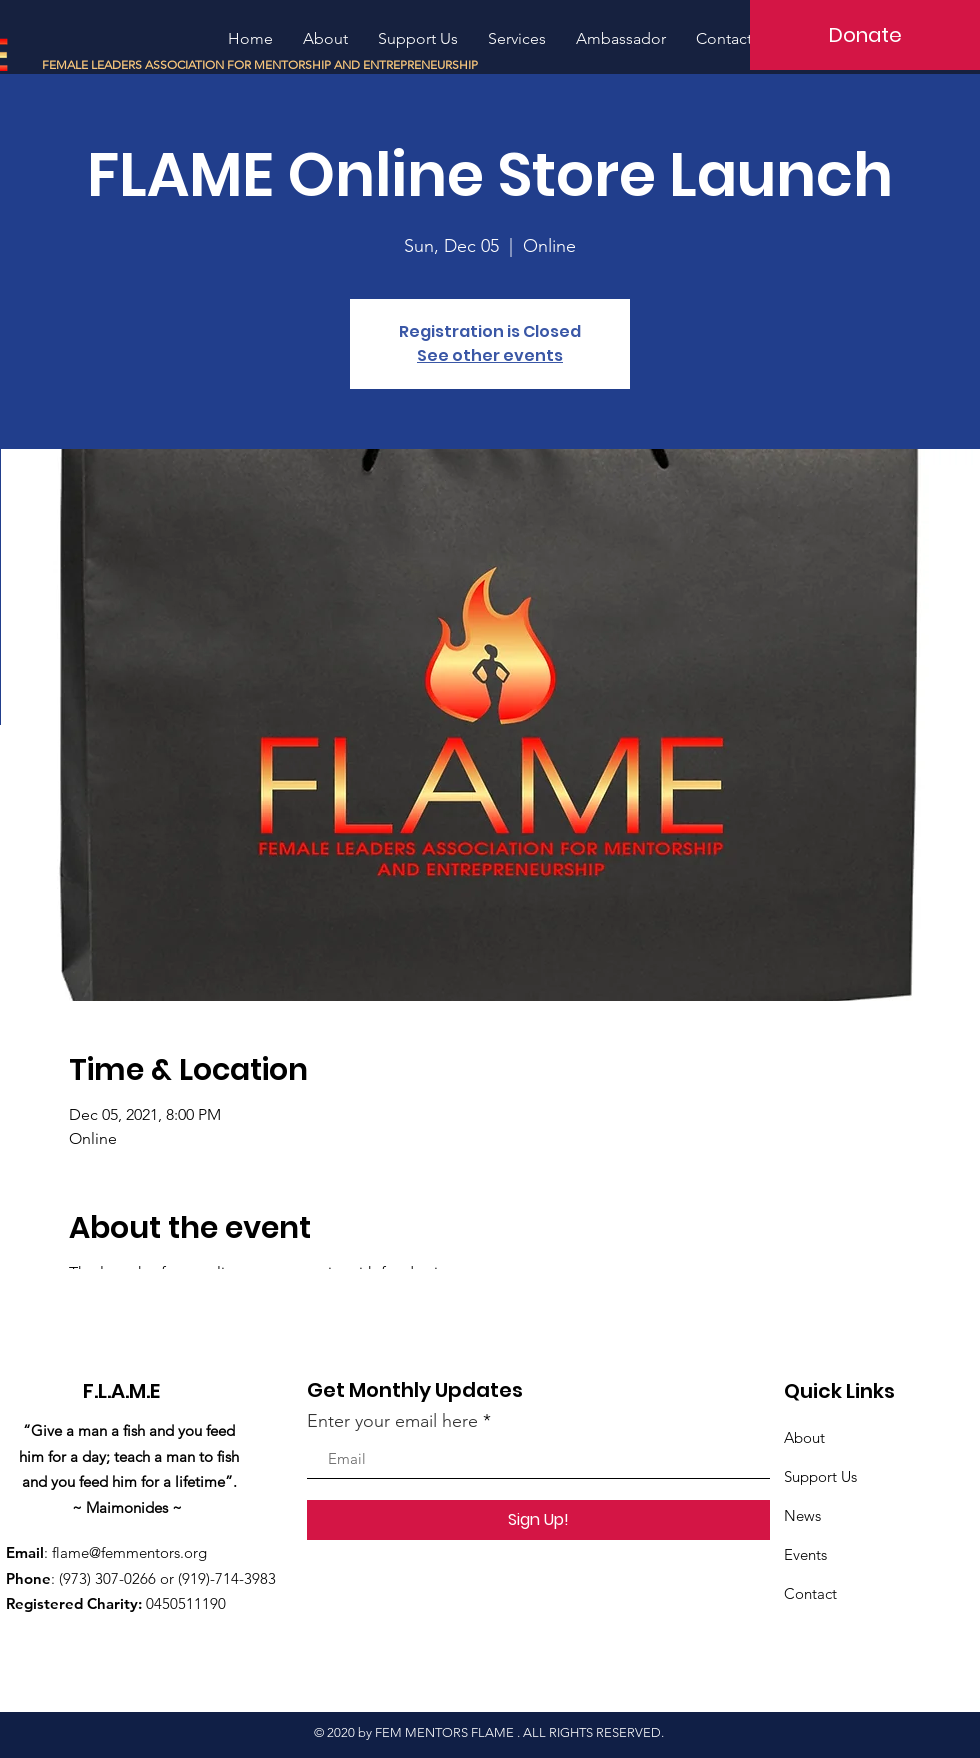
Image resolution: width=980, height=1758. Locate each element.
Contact (810, 1593)
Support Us (820, 1476)
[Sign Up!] (538, 1520)
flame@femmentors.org (129, 1552)
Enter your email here (392, 1421)
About (804, 1437)
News (802, 1515)
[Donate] (865, 35)
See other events (490, 355)
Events (805, 1554)
